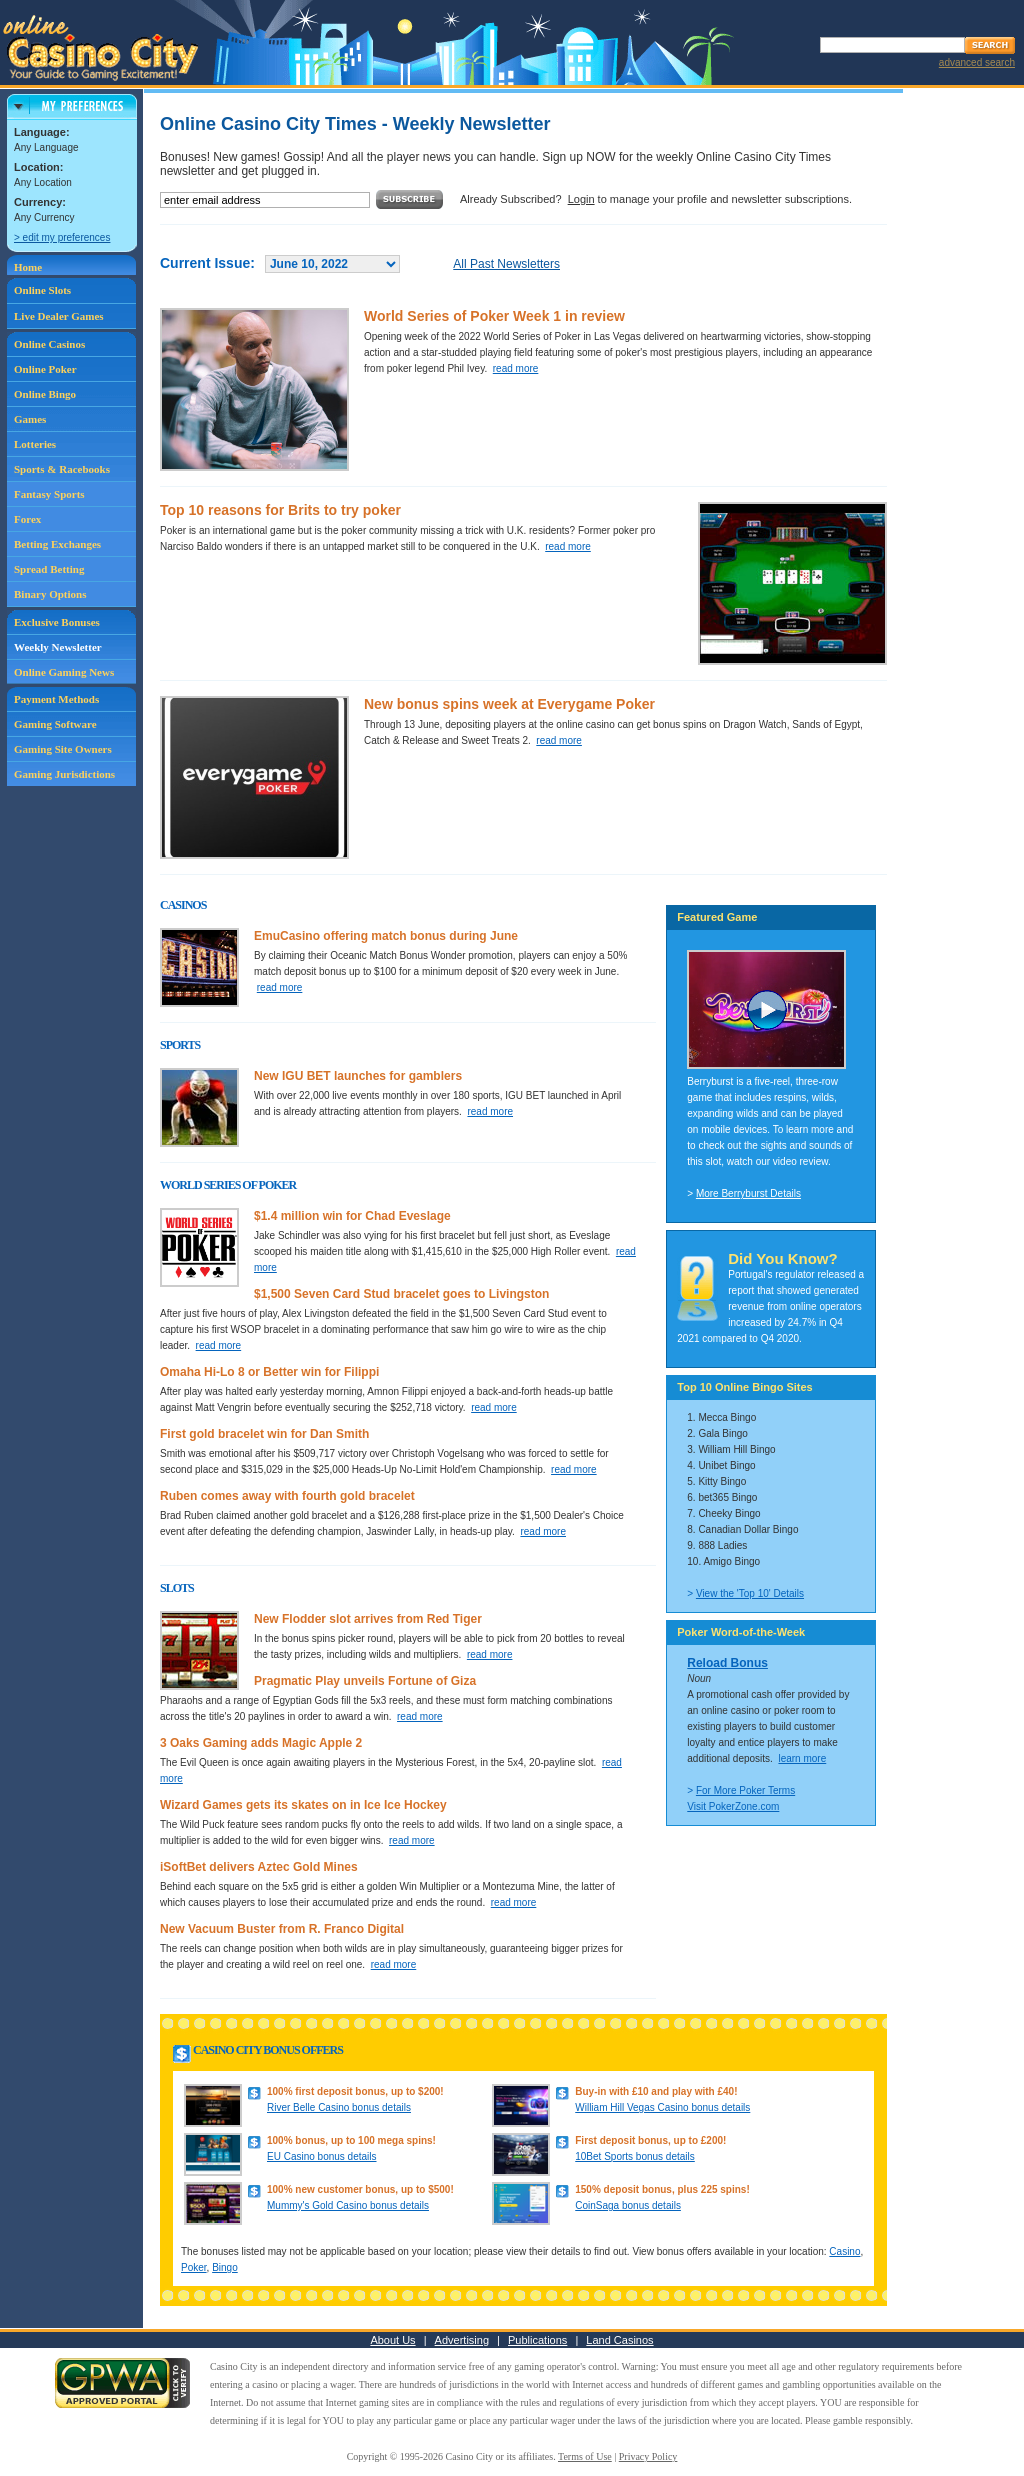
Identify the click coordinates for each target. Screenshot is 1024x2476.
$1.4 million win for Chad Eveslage (352, 1216)
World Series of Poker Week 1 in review (494, 316)
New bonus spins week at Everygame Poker (509, 704)
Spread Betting (49, 569)
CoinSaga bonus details (628, 2205)
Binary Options (50, 594)
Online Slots (42, 290)
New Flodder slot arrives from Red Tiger (368, 1619)
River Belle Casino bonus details (339, 2107)
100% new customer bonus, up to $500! (360, 2189)
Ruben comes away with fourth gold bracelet (287, 1496)
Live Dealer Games (59, 316)
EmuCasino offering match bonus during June (386, 936)
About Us (392, 2340)
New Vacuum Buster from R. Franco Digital (282, 1929)
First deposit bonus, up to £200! (650, 2140)
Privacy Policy (648, 2456)
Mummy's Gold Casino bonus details (348, 2205)
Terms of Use (585, 2456)
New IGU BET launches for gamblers (358, 1076)
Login (581, 199)
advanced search (977, 62)
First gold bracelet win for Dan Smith (264, 1434)
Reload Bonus (727, 1663)
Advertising (462, 2340)
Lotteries (35, 444)
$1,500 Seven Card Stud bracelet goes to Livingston (401, 1294)
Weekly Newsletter (58, 647)
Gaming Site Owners (63, 749)
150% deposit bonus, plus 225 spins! (662, 2189)
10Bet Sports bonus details (635, 2156)
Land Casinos (619, 2340)
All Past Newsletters (506, 264)
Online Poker (45, 369)
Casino (844, 2251)
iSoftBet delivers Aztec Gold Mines (259, 1867)
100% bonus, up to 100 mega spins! (351, 2140)
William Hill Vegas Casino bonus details (662, 2107)
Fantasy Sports (49, 494)
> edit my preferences (62, 237)
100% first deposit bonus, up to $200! (355, 2091)
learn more (802, 1758)
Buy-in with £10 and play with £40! (656, 2091)
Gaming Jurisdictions (64, 774)
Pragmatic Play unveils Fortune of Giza (365, 1681)
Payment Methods (56, 699)
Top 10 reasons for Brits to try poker (280, 510)
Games (30, 419)
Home (28, 267)
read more (516, 368)
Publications (537, 2340)
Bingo (225, 2267)
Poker (194, 2267)
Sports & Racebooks (62, 469)
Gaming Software (55, 724)
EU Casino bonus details (322, 2156)
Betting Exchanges (57, 544)
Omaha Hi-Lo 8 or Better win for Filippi (269, 1372)
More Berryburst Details (748, 1193)
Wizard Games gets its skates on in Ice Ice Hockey (303, 1805)
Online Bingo (45, 394)
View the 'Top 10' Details (750, 1593)
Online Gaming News (64, 672)
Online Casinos (49, 344)
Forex (27, 519)
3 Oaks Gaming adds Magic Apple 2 (261, 1743)
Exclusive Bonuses (57, 622)
